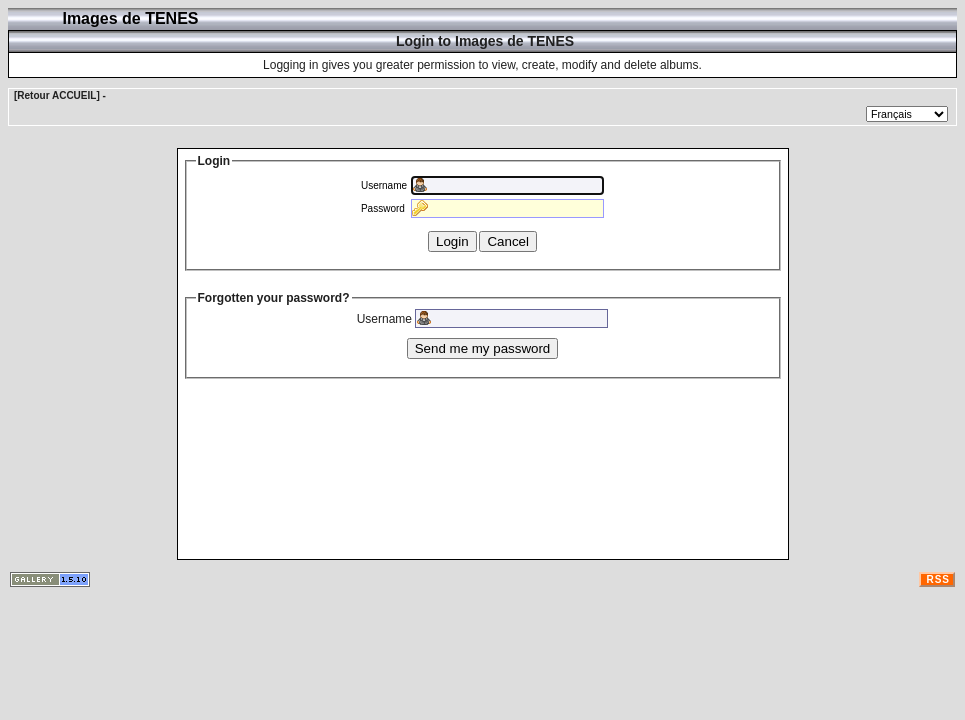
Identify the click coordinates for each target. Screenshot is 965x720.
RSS (938, 579)
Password (383, 208)
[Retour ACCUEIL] (57, 95)
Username (384, 185)
